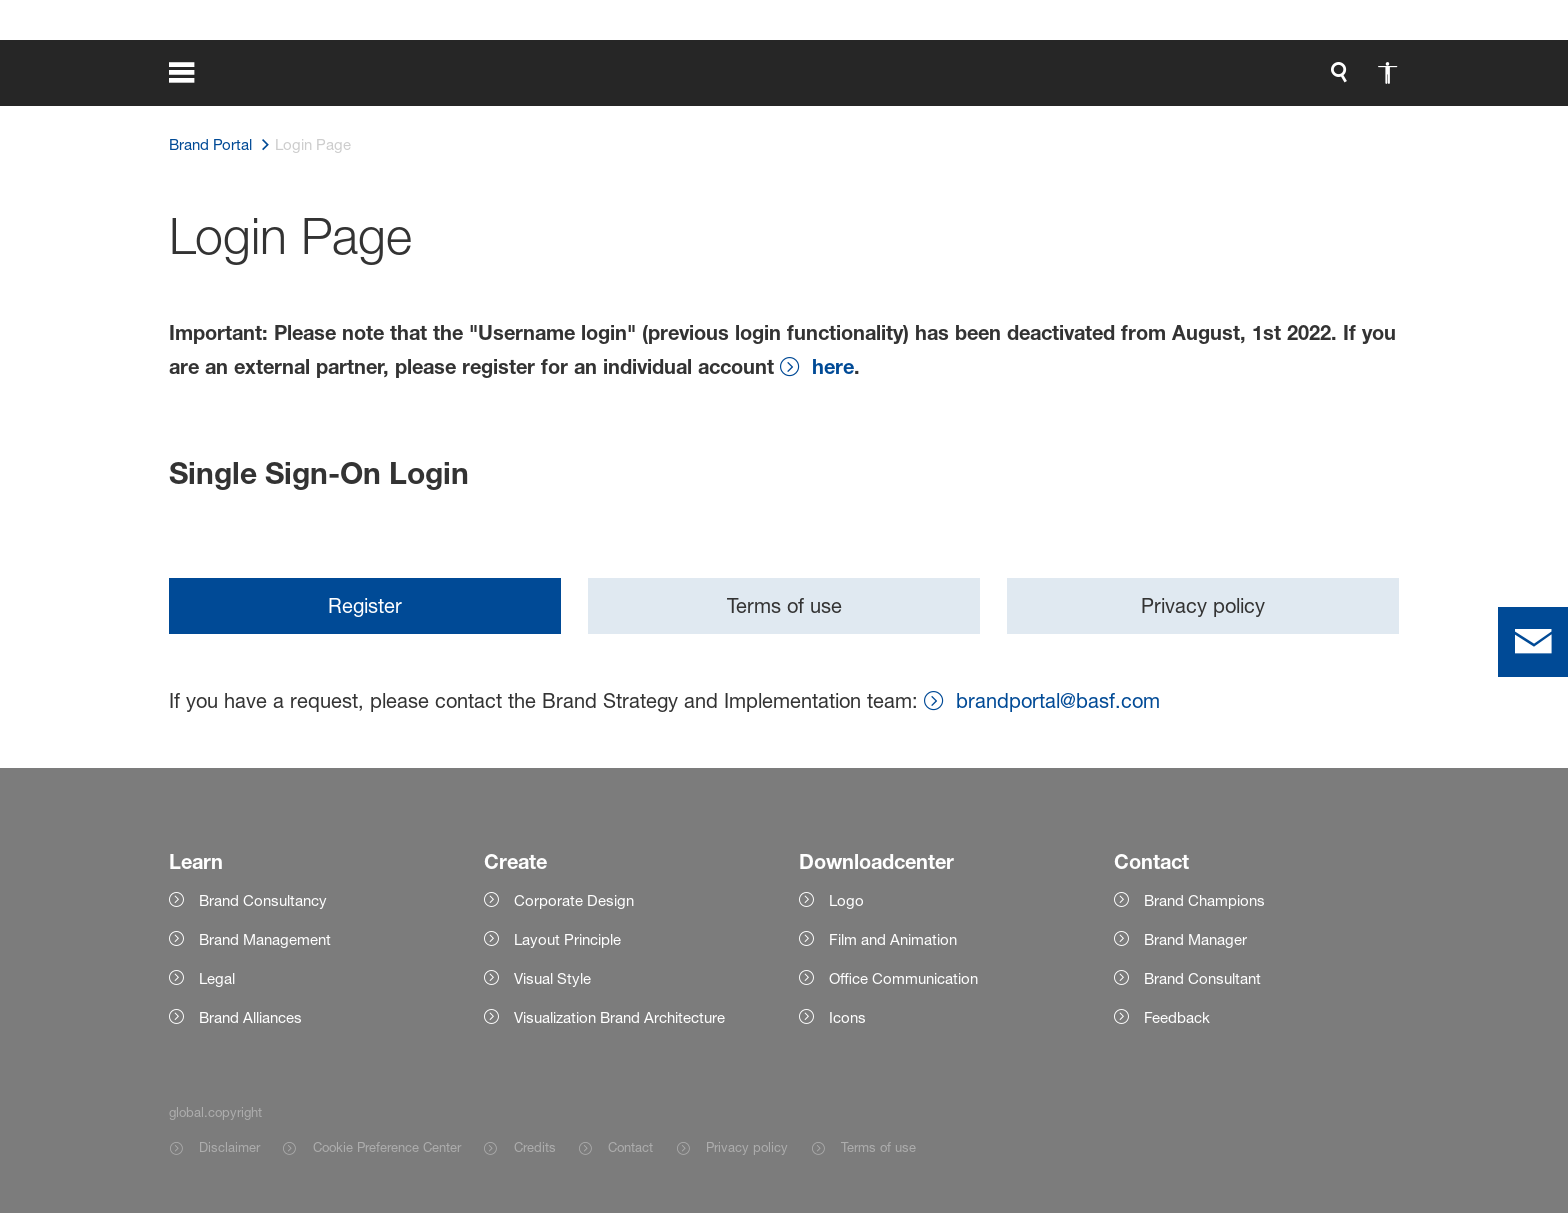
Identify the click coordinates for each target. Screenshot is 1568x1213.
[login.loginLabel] (1091, 80)
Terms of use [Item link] (878, 1147)
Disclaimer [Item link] (229, 1147)
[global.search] (885, 80)
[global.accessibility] (933, 80)
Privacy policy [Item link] (747, 1147)
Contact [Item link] (630, 1147)
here (833, 366)
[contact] (1533, 642)
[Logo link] (1319, 80)
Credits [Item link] (535, 1147)
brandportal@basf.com (1058, 701)
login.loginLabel (1108, 80)
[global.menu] (195, 80)
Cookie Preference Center (387, 1147)
